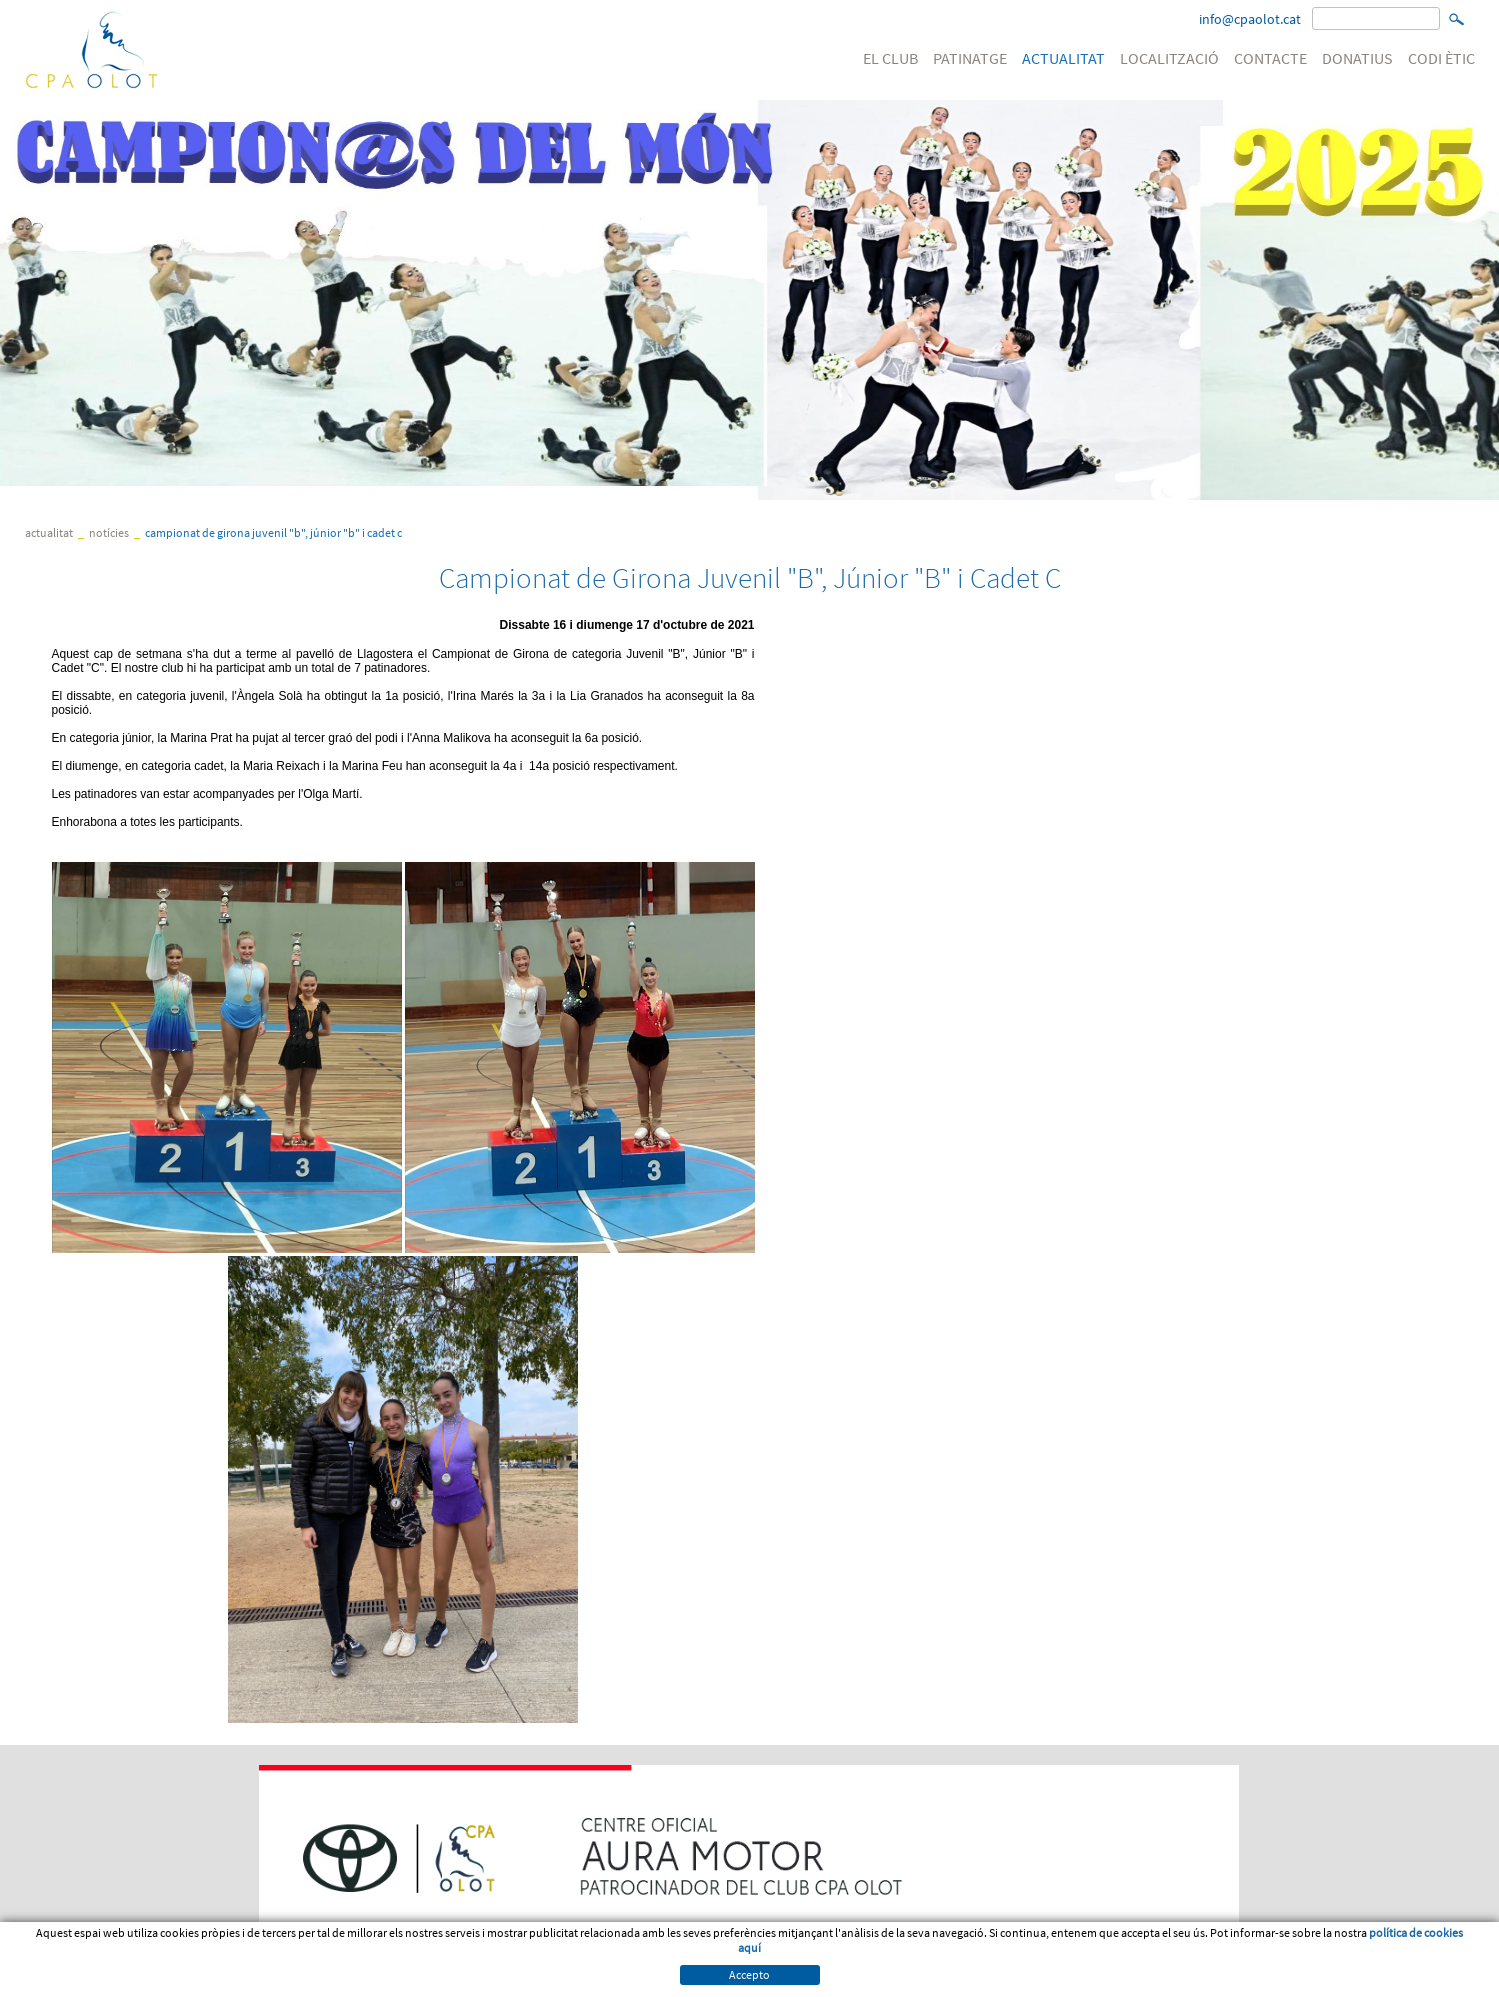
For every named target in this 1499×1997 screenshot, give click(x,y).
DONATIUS (1357, 58)
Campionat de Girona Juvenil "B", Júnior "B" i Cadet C (273, 532)
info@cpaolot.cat (1250, 19)
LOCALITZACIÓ (1169, 58)
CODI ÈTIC (1441, 58)
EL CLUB (890, 58)
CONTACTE (1270, 58)
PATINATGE (970, 58)
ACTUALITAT (1063, 58)
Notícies (109, 532)
